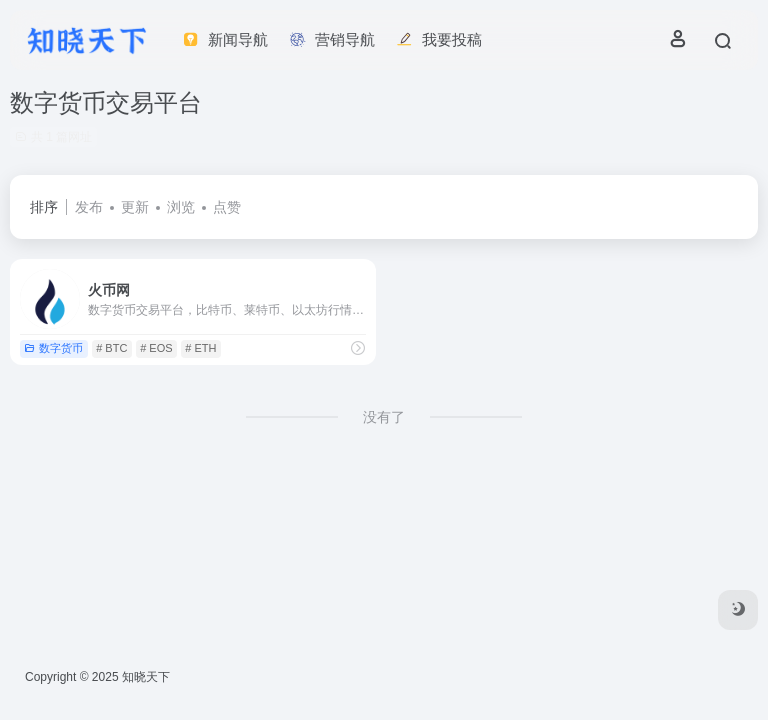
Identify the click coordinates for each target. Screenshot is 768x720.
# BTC (111, 348)
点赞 (227, 207)
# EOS (156, 348)
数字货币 (53, 348)
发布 (89, 207)
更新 (135, 207)
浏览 (181, 207)
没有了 (384, 417)
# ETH (200, 348)
